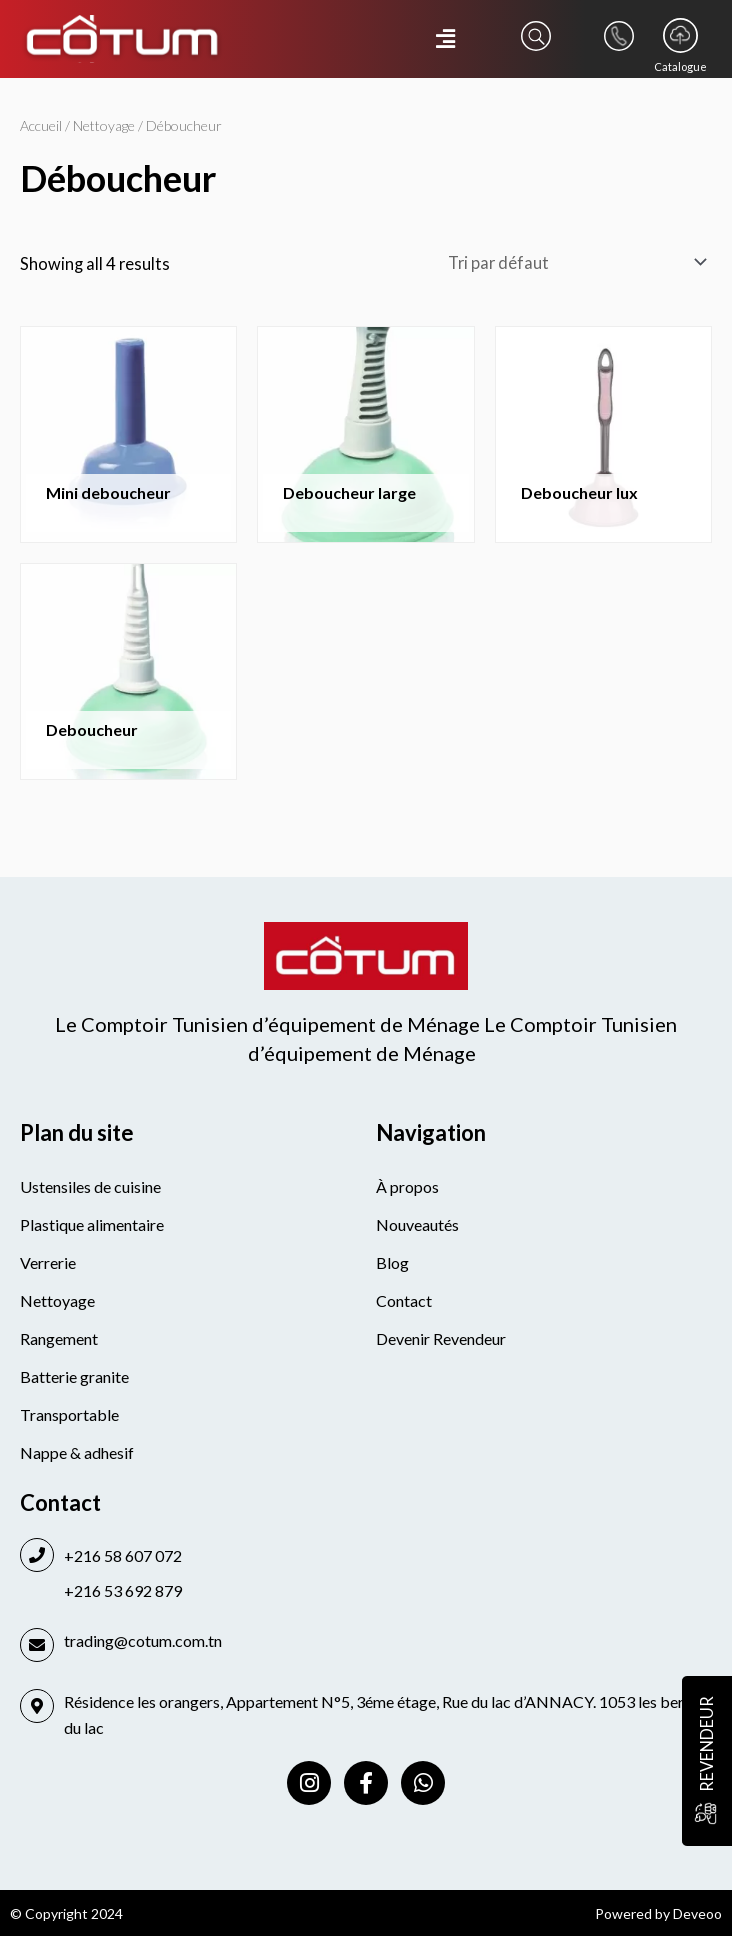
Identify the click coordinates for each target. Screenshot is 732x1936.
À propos (407, 1186)
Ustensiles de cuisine (90, 1186)
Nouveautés (417, 1224)
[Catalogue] (680, 35)
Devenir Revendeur (441, 1338)
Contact (404, 1300)
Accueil (41, 125)
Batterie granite (74, 1376)
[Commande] (573, 261)
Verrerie (48, 1262)
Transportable (69, 1414)
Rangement (59, 1338)
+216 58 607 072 (123, 1555)
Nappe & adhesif (77, 1452)
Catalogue (680, 66)
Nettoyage (104, 125)
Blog (392, 1262)
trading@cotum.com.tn (143, 1640)
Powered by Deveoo (658, 1913)
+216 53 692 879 (123, 1590)
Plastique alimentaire (92, 1224)
